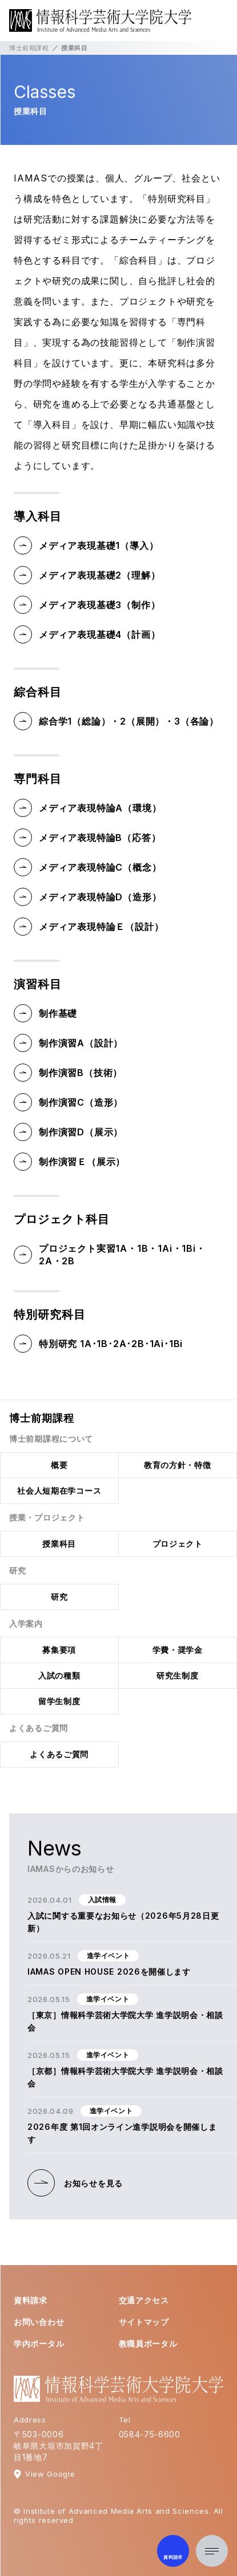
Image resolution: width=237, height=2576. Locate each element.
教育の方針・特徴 (177, 1465)
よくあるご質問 (59, 1754)
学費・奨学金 (177, 1650)
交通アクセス (144, 2300)
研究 (59, 1597)
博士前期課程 (29, 48)
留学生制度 (59, 1701)
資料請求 (30, 2300)
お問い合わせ (39, 2322)
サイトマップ (144, 2322)
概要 (59, 1465)
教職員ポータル (148, 2343)
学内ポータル (39, 2343)
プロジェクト (177, 1543)
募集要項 (59, 1650)
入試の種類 (59, 1675)
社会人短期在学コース (59, 1490)
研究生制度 (177, 1675)
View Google (50, 2473)
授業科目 (59, 1543)
